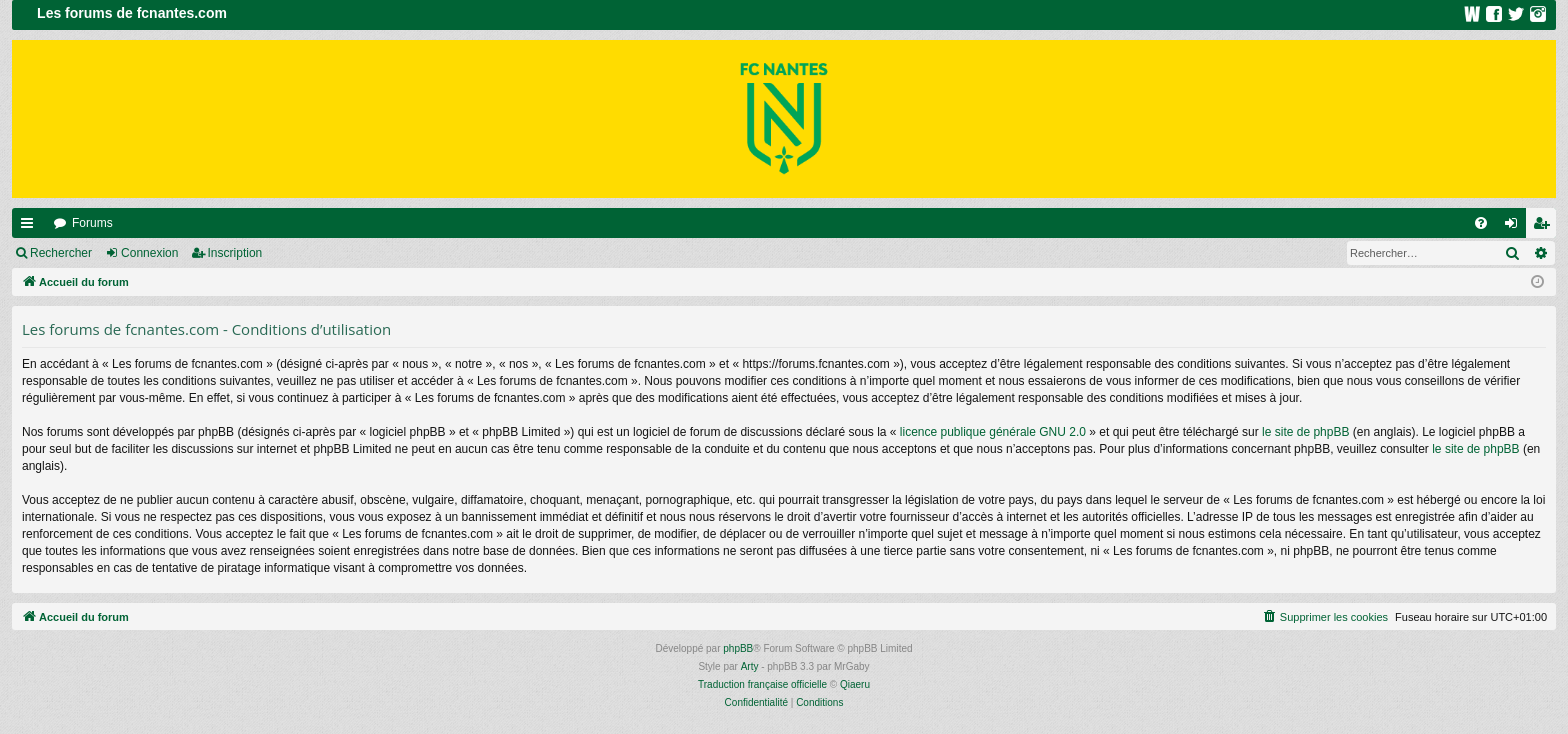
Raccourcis (31, 227)
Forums (92, 223)
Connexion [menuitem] (1515, 227)
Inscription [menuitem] (1545, 227)
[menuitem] (1481, 223)
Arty (750, 666)
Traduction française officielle (762, 684)
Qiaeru (855, 684)
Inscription (235, 253)
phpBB (738, 648)
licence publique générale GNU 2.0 (993, 432)
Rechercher (61, 253)
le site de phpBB (1305, 432)
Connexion (149, 253)
